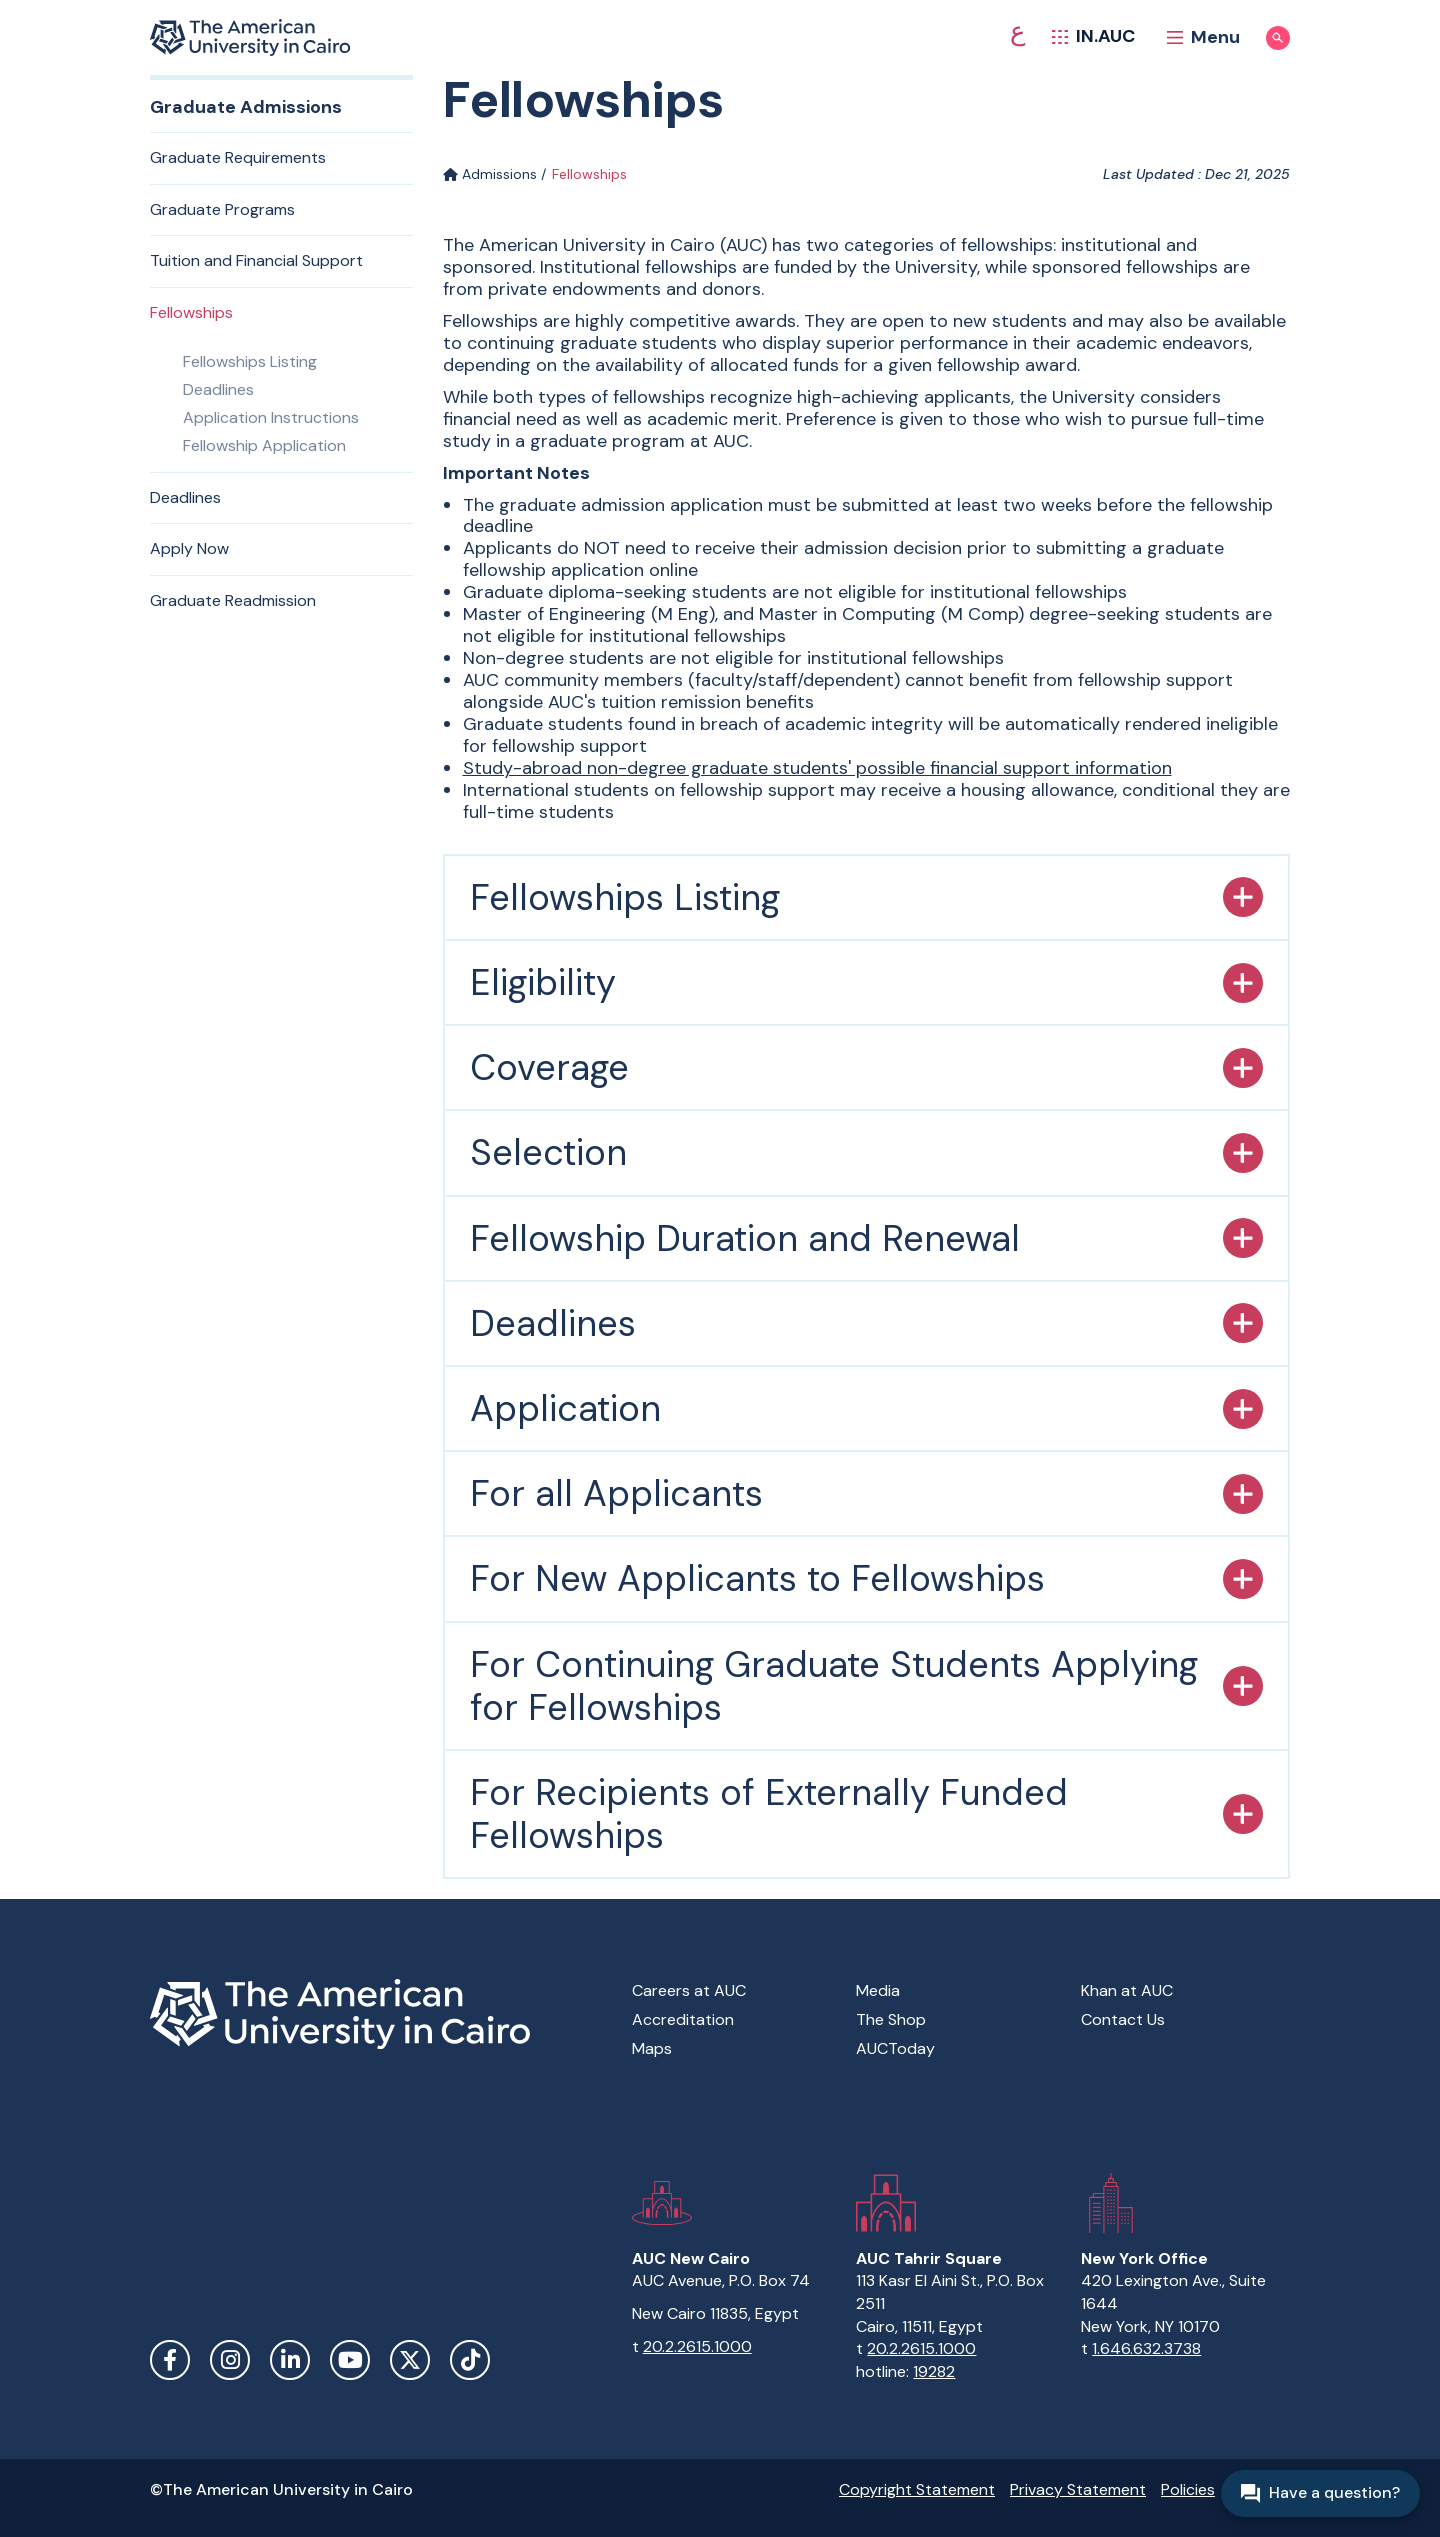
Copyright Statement (917, 2489)
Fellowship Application (264, 445)
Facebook (170, 2360)
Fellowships (191, 312)
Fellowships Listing (250, 361)
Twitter (410, 2360)
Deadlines (218, 389)
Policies (1188, 2489)
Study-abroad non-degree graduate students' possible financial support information (817, 768)
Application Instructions (271, 417)
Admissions (490, 174)
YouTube (350, 2360)
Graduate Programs (222, 209)
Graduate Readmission (233, 600)
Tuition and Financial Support (256, 260)
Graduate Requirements (238, 157)
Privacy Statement (1078, 2489)
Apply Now (189, 548)
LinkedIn (290, 2360)
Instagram (230, 2360)
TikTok (470, 2360)
